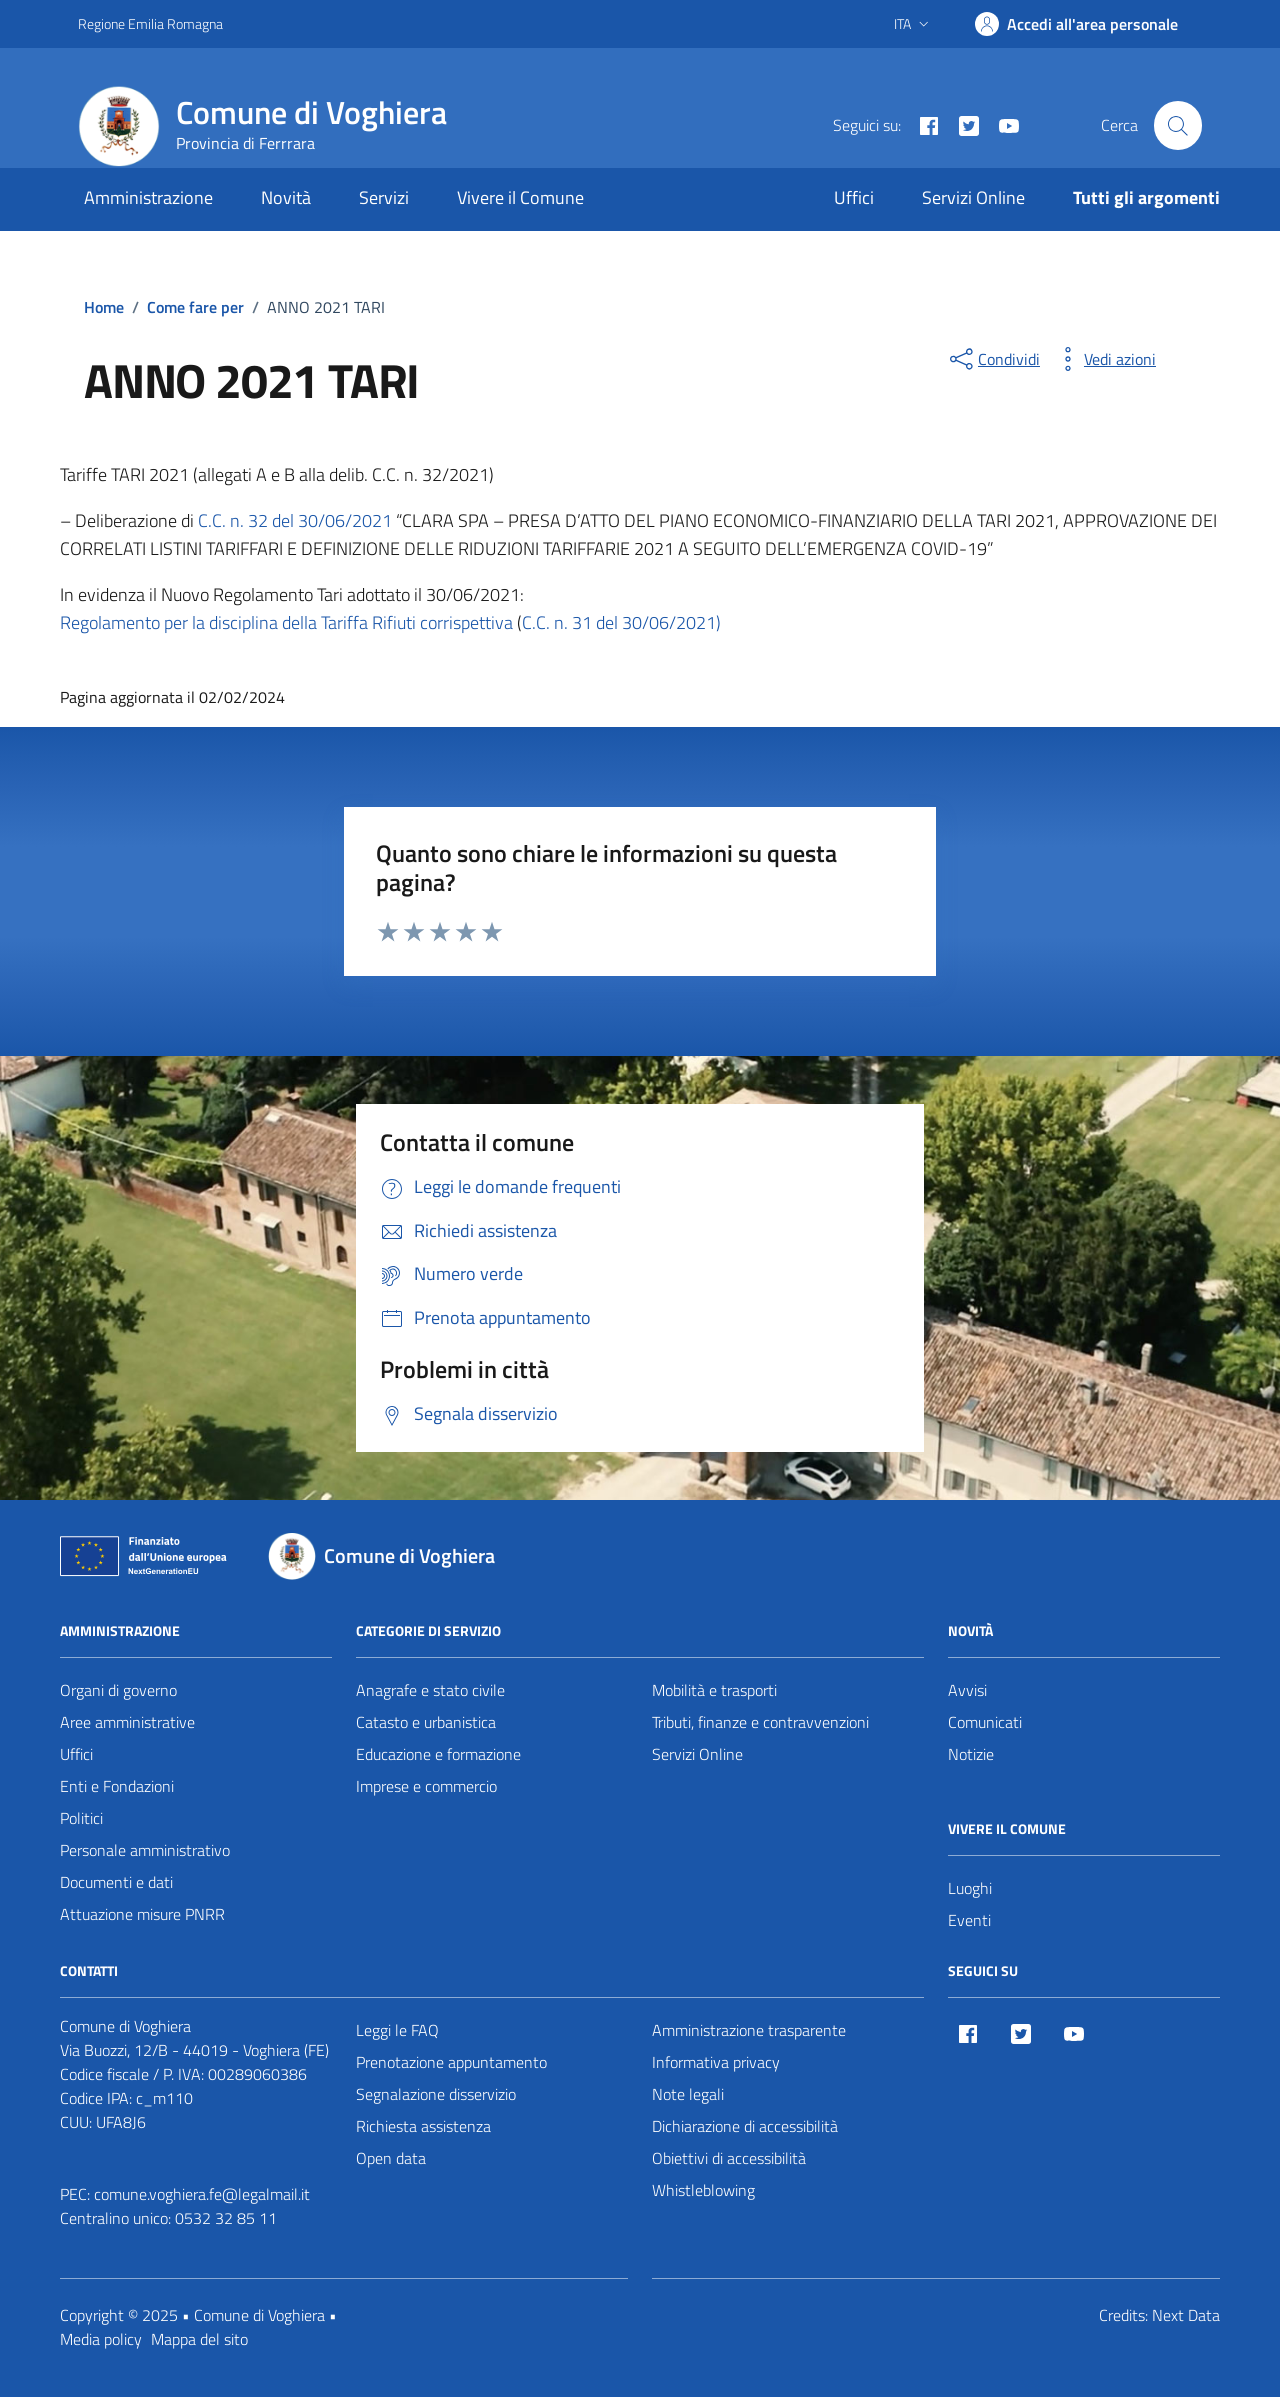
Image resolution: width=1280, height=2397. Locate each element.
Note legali (688, 2094)
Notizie (971, 1754)
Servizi (384, 197)
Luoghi (970, 1888)
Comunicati (985, 1722)
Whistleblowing (703, 2190)
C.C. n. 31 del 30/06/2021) (621, 622)
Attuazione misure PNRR (142, 1914)
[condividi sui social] (993, 359)
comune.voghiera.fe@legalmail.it (202, 2194)
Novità (286, 197)
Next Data (1186, 2315)
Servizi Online (973, 197)
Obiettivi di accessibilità (729, 2158)
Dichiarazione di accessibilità (745, 2126)
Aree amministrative (127, 1722)
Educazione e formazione (438, 1754)
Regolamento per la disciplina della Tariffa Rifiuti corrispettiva (286, 622)
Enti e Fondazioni (117, 1786)
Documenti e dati (116, 1882)
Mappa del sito (199, 2339)
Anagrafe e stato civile (430, 1690)
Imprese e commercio (426, 1786)
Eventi (969, 1920)
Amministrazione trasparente (749, 2030)
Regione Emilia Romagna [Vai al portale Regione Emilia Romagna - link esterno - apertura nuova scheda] (150, 23)
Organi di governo (118, 1690)
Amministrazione (148, 197)
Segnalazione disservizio (436, 2094)
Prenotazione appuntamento (451, 2062)
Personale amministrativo (145, 1850)
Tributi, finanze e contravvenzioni (760, 1722)
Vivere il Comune (520, 197)
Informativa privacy (716, 2062)
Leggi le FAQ (397, 2030)
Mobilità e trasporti (714, 1690)
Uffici (854, 197)
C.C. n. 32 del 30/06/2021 (295, 520)
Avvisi (967, 1690)
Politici (81, 1818)
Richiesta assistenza (423, 2126)
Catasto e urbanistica (426, 1722)
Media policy (101, 2339)
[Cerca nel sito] (1178, 125)
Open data (391, 2158)
